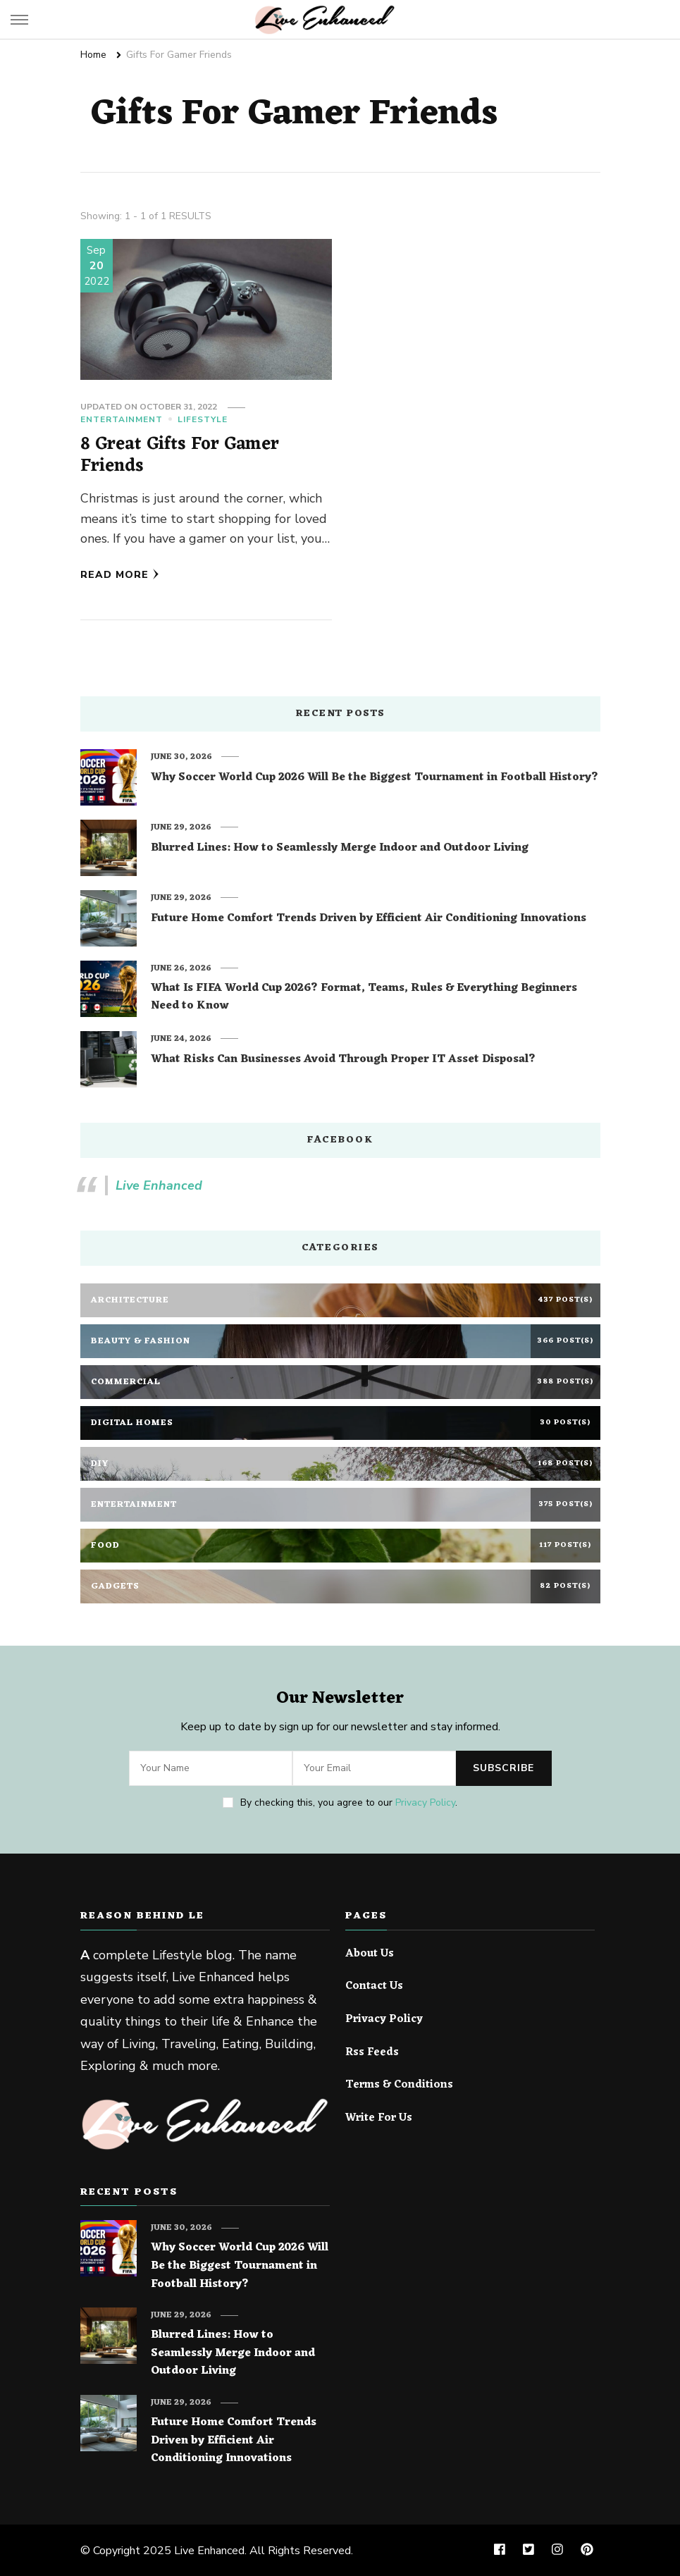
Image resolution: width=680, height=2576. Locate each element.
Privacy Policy (425, 1802)
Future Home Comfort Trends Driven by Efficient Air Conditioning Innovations (368, 919)
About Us (369, 1954)
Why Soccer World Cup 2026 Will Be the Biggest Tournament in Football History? (374, 778)
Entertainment (121, 419)
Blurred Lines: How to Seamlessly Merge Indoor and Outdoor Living (339, 848)
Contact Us (374, 1987)
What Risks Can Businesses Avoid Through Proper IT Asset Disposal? (343, 1060)
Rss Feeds (372, 2053)
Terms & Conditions (399, 2085)
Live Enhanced (159, 1185)
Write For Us (378, 2118)
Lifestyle (203, 419)
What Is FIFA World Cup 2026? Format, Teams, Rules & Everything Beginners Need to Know (364, 998)
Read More (119, 574)
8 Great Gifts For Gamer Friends (179, 456)
